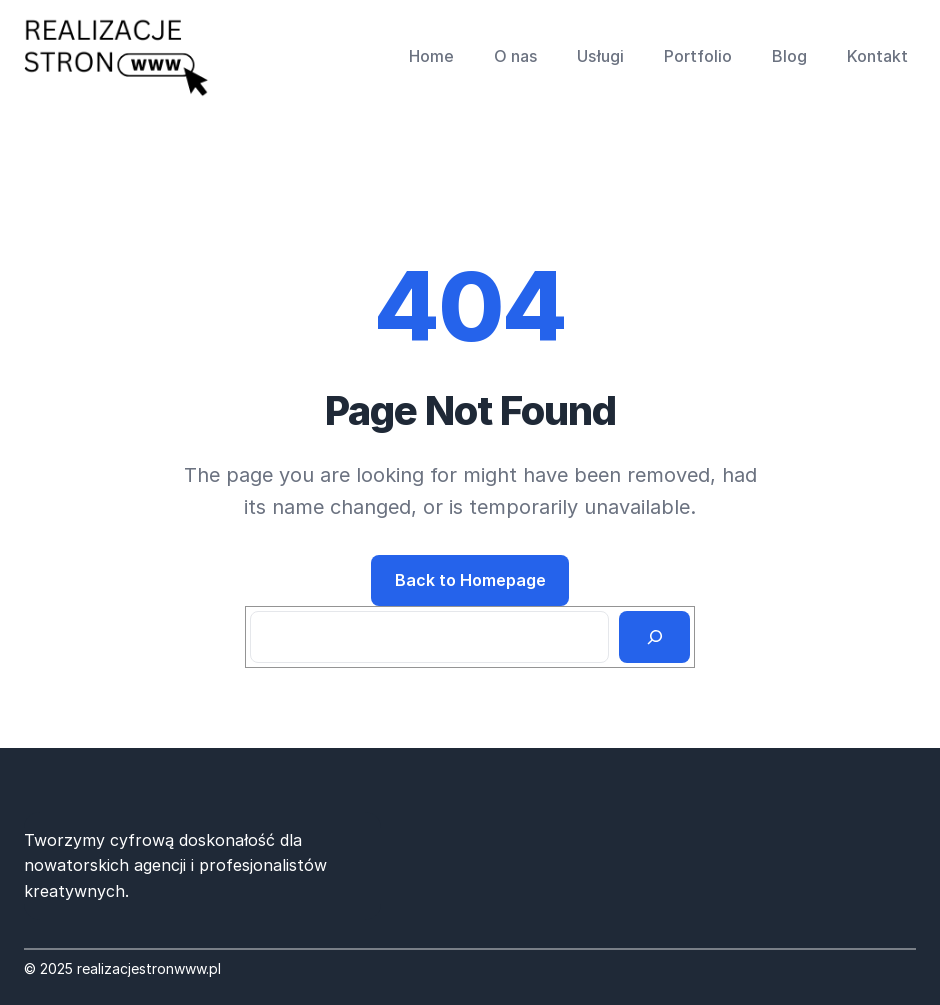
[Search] (654, 637)
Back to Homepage (470, 580)
